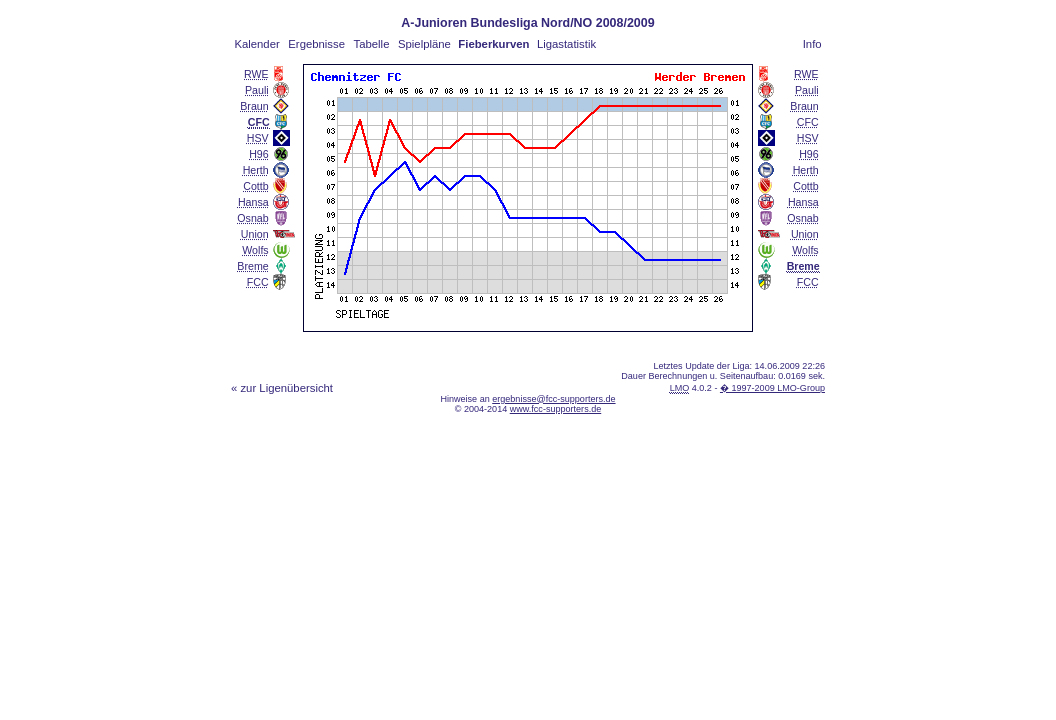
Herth (256, 170)
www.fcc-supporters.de (556, 409)
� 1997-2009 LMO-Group (772, 388)
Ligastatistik (566, 44)
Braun (254, 106)
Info (812, 44)
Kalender (256, 44)
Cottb (255, 186)
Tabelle (372, 44)
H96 (259, 154)
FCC (258, 282)
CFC (808, 122)
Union (255, 234)
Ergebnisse (316, 44)
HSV (258, 138)
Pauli (257, 90)
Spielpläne (424, 44)
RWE (256, 74)
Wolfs (255, 250)
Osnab (252, 218)
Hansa (253, 202)
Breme (252, 266)
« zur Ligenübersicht (282, 388)
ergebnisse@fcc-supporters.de (553, 399)
